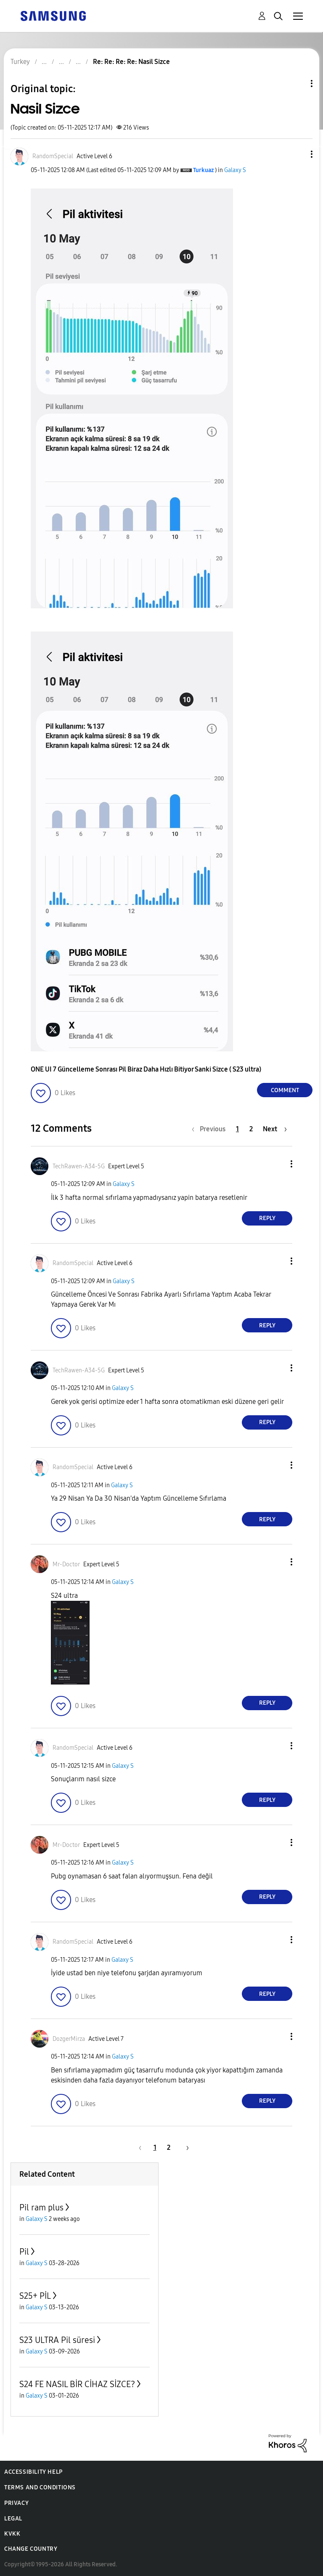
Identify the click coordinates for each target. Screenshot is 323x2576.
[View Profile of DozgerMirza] (69, 2039)
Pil (24, 2252)
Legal (13, 2518)
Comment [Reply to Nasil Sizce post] (285, 1090)
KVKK (12, 2533)
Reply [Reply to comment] (267, 1218)
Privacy (16, 2503)
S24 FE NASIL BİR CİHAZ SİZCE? (77, 2384)
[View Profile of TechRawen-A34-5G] (79, 1166)
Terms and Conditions (40, 2487)
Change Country (30, 2548)
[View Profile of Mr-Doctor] (66, 1564)
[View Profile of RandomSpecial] (52, 156)
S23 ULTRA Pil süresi (57, 2340)
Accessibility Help (33, 2471)
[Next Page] (274, 1129)
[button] (298, 154)
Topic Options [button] (297, 83)
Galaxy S (235, 170)
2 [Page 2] (251, 1129)
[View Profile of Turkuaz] (203, 170)
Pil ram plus (41, 2207)
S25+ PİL (35, 2296)
